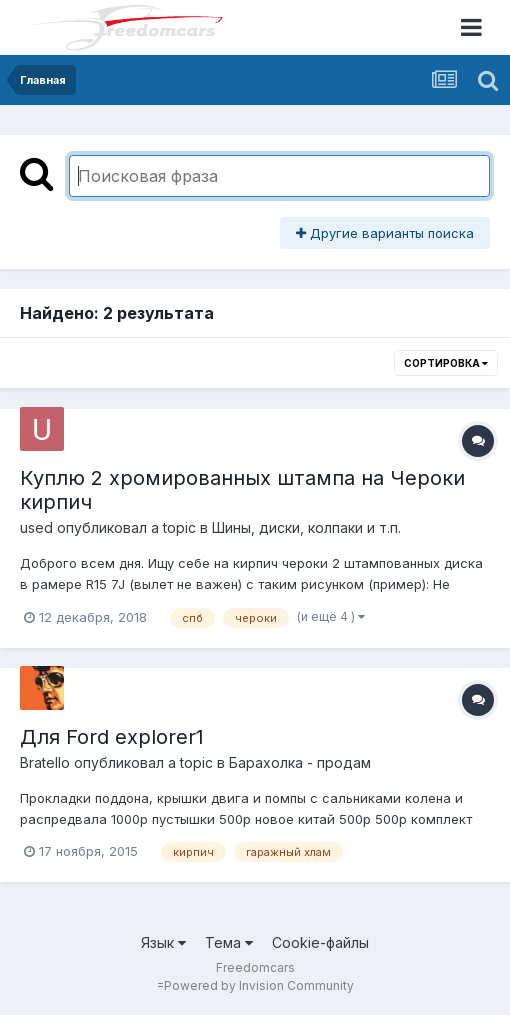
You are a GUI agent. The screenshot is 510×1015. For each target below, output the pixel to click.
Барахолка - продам (300, 762)
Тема (229, 942)
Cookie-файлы (320, 942)
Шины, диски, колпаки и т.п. (306, 527)
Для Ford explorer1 (112, 737)
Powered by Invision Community (259, 985)
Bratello (45, 762)
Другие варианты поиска (385, 233)
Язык (163, 942)
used (36, 527)
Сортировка (446, 363)
